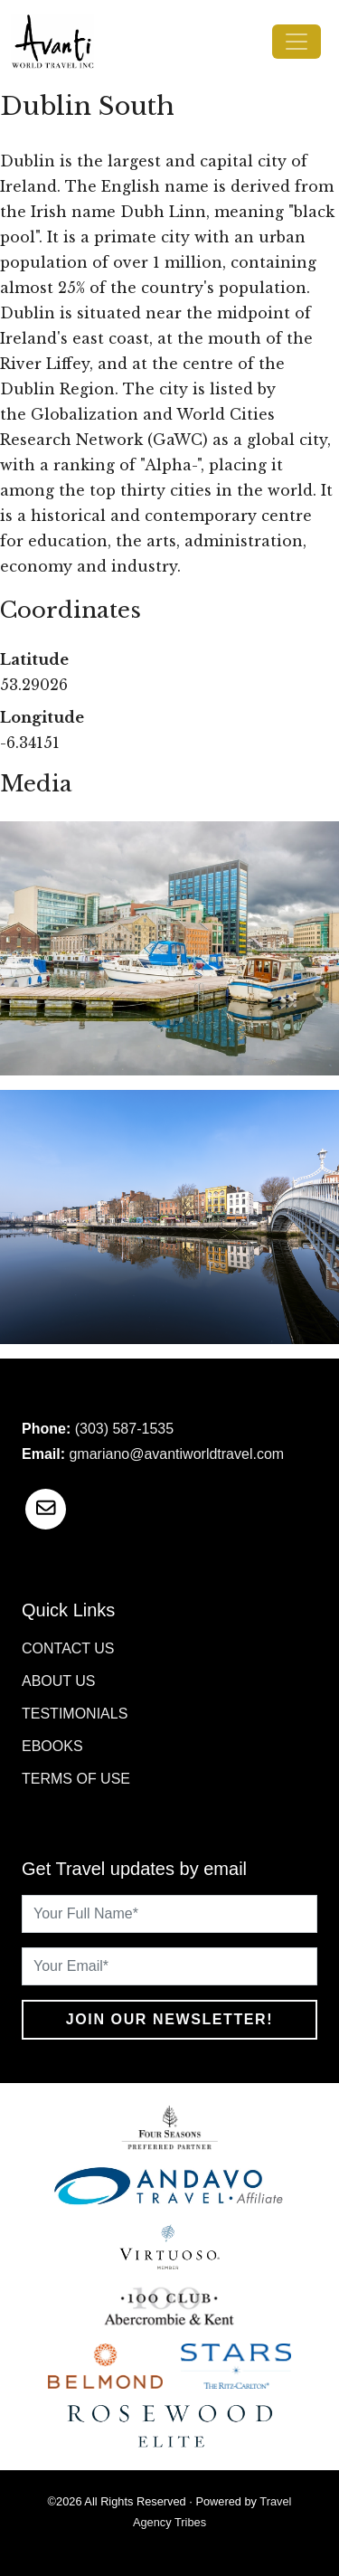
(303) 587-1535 (124, 1428)
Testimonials (74, 1713)
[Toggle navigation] (296, 41)
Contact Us (68, 1648)
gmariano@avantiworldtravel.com (176, 1454)
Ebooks (52, 1746)
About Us (59, 1681)
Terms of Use (76, 1778)
